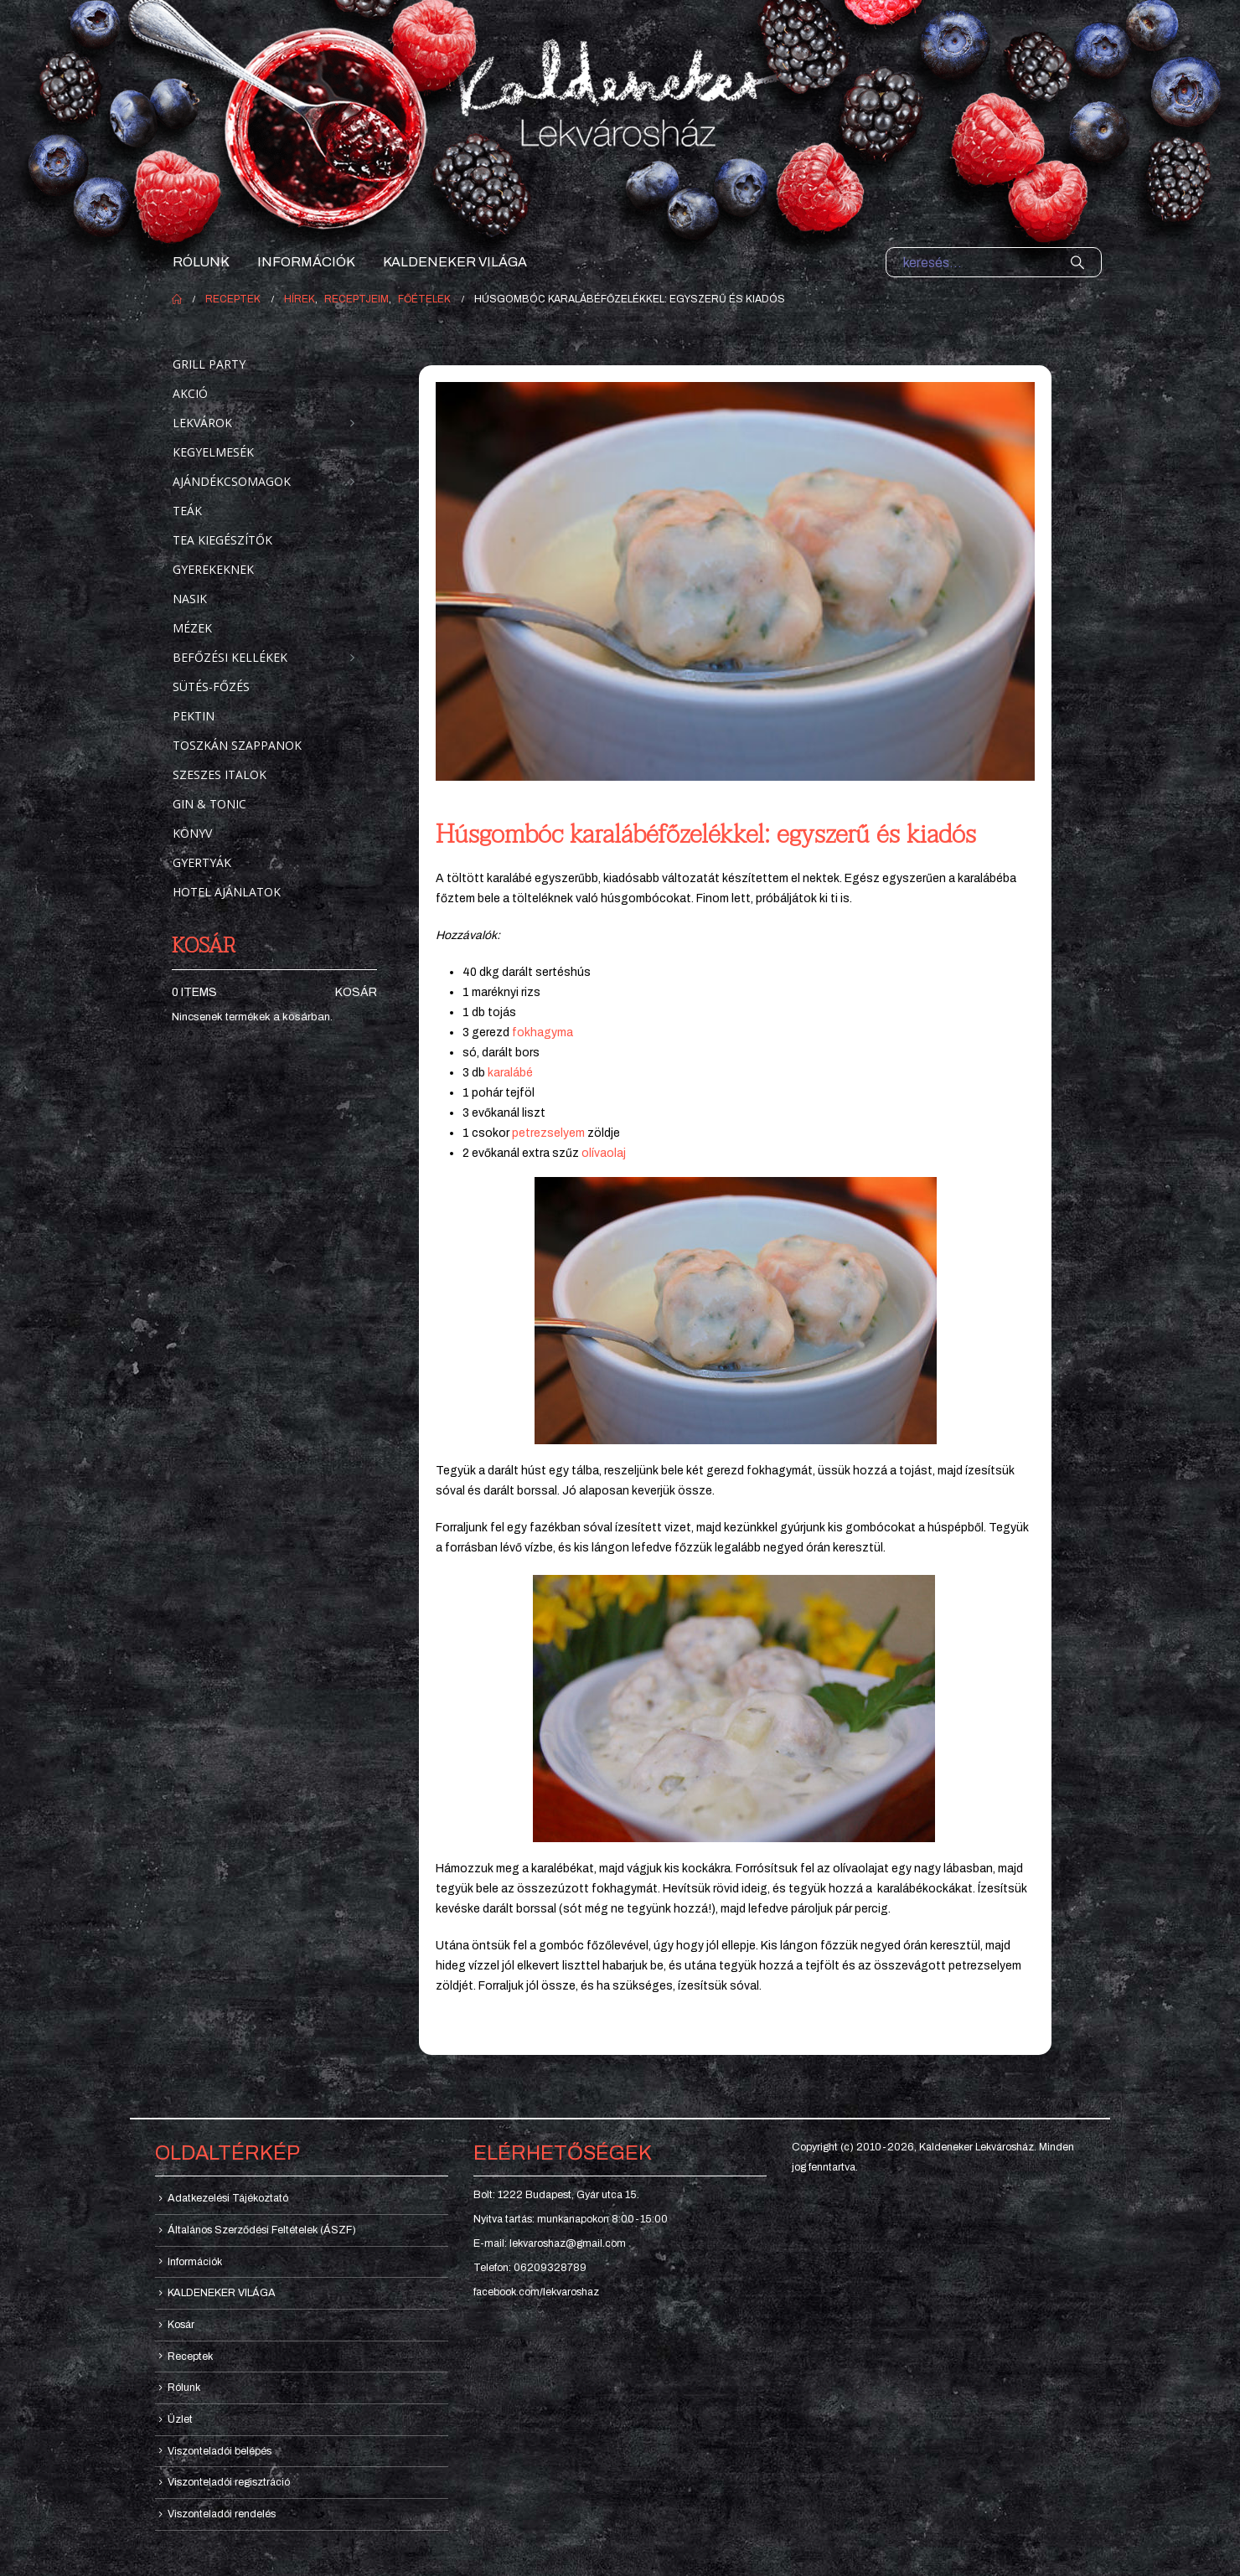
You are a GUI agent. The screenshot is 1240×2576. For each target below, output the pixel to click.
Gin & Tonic (209, 804)
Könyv (192, 833)
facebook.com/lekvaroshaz (536, 2292)
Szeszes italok (219, 774)
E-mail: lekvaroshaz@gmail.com (549, 2243)
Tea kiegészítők (222, 540)
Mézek (192, 628)
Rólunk (201, 262)
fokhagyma (542, 1032)
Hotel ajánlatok (227, 892)
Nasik (190, 599)
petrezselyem (548, 1133)
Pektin (193, 716)
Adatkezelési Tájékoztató (228, 2198)
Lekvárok (202, 423)
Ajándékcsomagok (232, 481)
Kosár (356, 992)
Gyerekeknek (213, 569)
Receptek (190, 2356)
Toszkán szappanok (237, 745)
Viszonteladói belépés (219, 2451)
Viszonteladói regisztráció (229, 2482)
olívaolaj (603, 1153)
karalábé (510, 1072)
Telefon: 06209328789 (529, 2268)
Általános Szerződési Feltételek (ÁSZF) (262, 2230)
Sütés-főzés (211, 686)
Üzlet (180, 2419)
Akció (190, 393)
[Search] (1077, 262)
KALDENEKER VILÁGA (455, 262)
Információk (306, 262)
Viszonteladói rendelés (222, 2514)
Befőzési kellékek (230, 657)
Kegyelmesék (213, 452)
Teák (187, 511)
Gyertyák (202, 862)
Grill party (209, 364)
